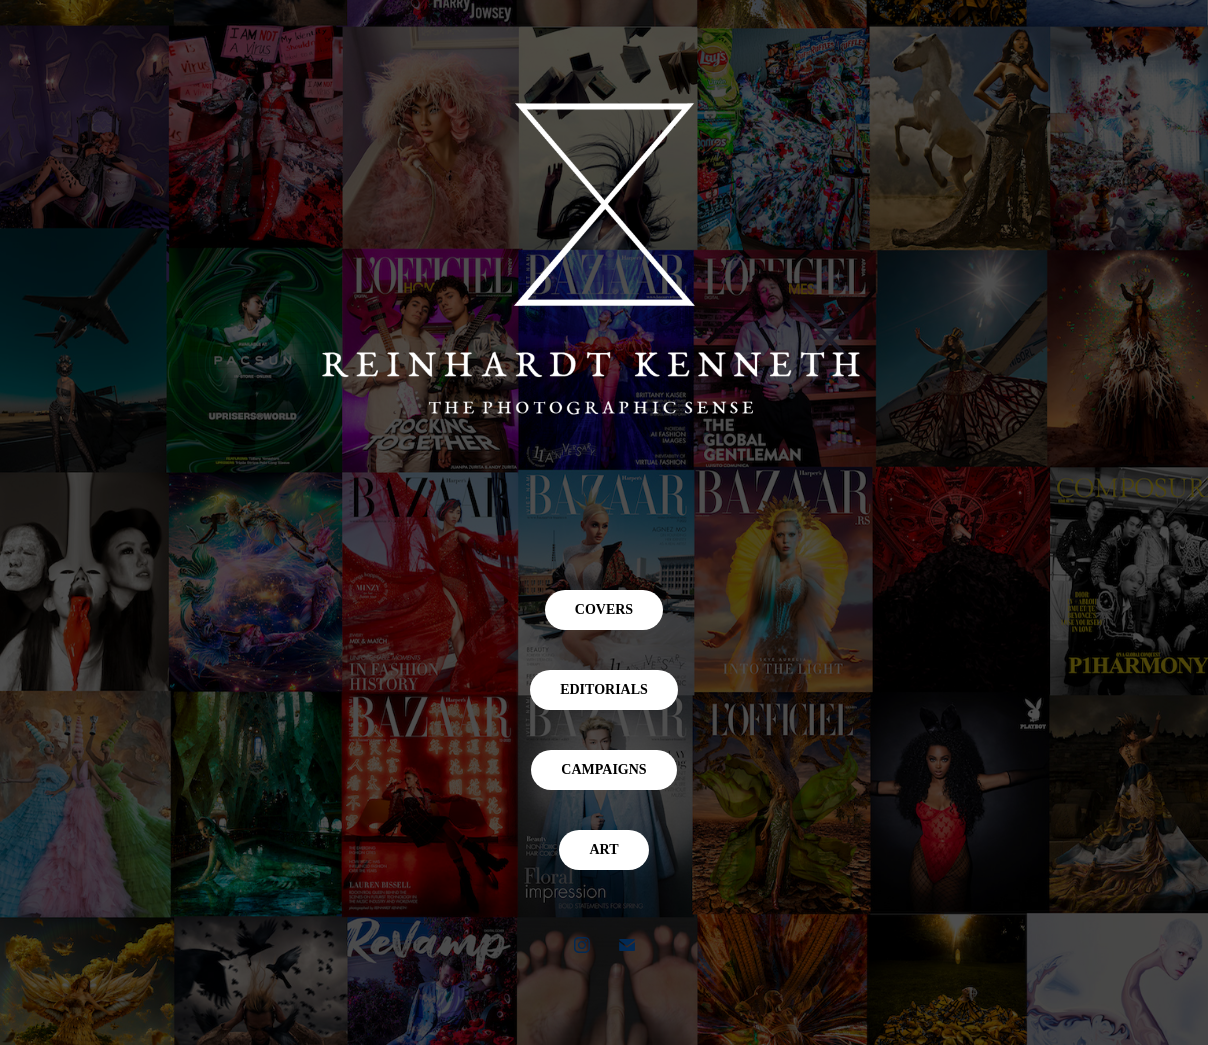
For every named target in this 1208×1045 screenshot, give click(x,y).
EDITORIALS (604, 689)
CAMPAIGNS (603, 769)
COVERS (604, 609)
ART (603, 849)
